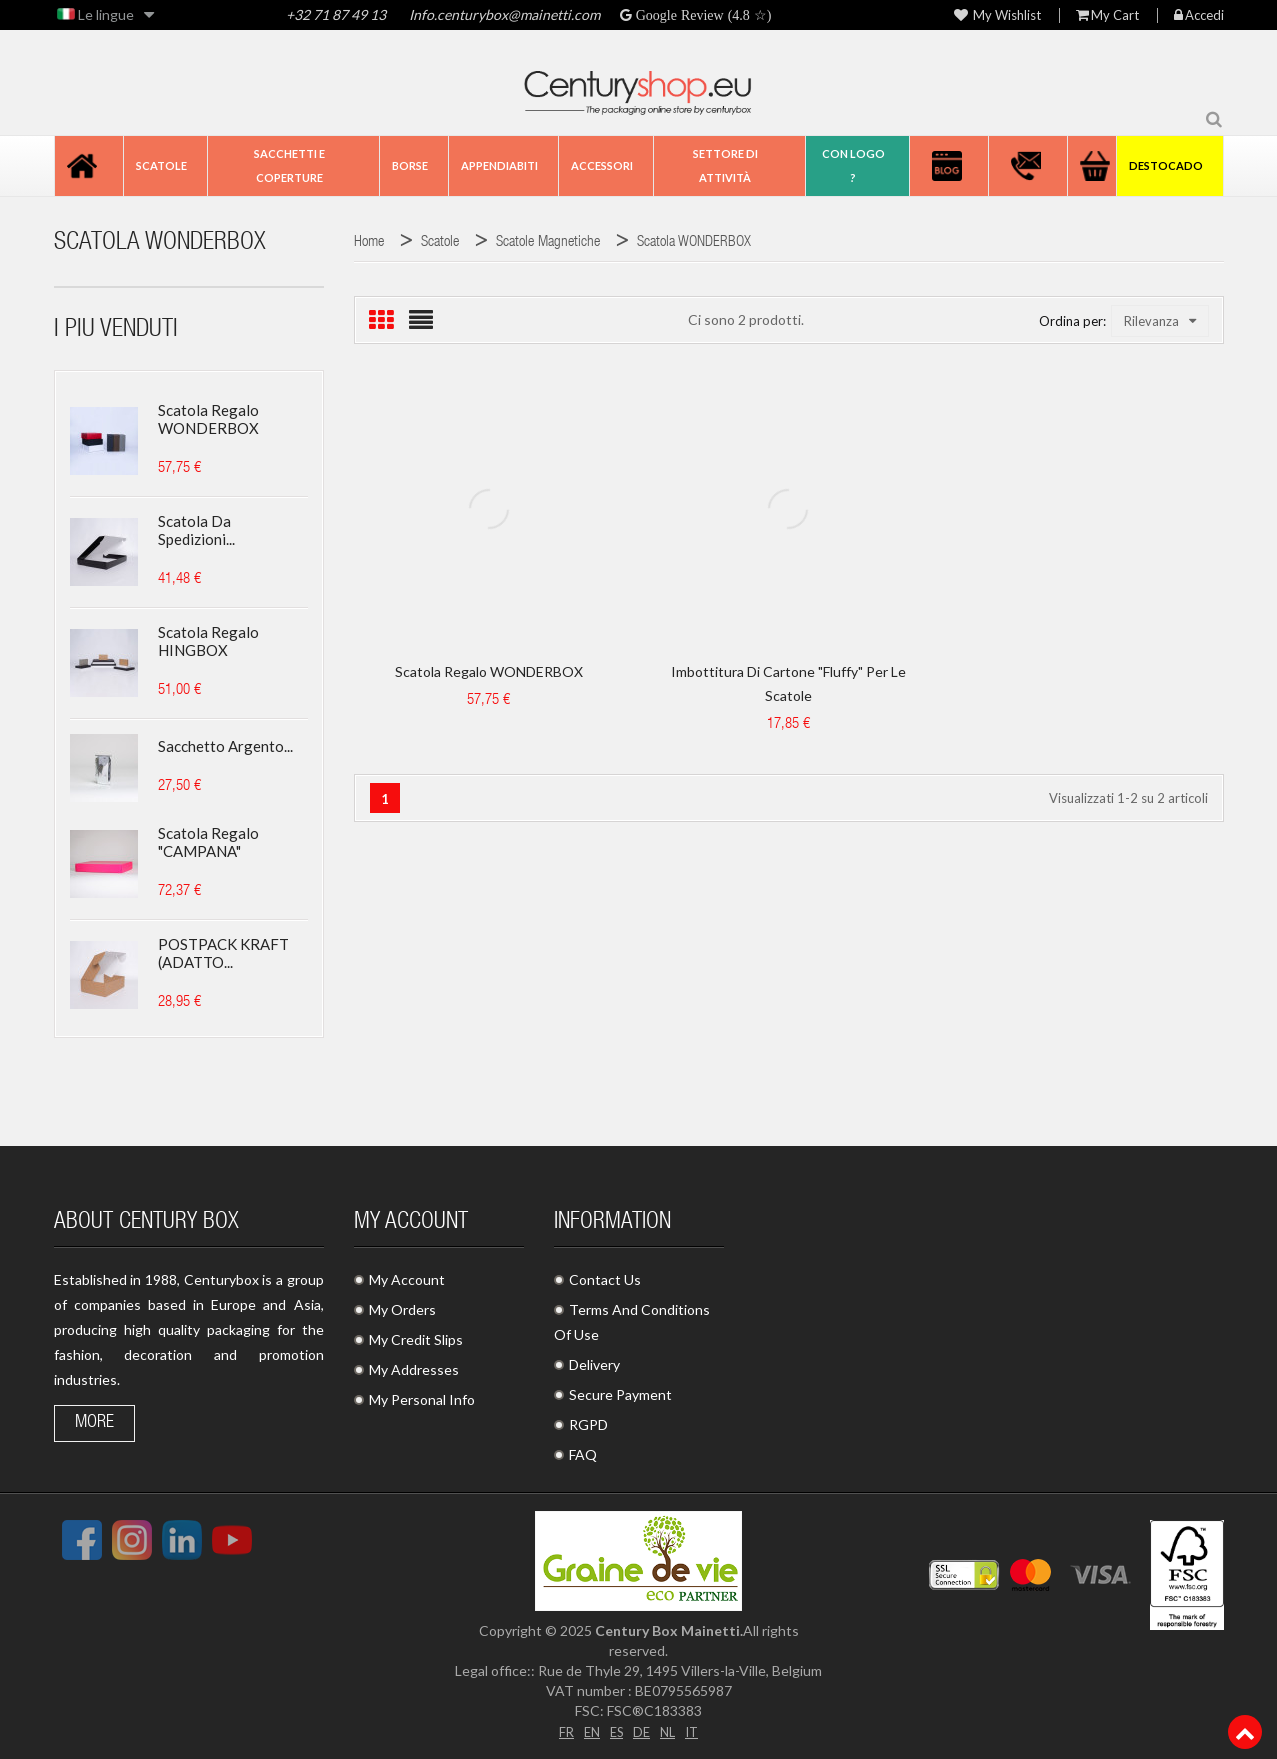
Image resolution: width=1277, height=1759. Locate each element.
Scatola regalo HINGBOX (208, 641)
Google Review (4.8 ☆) (702, 15)
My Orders (402, 1309)
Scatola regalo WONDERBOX (208, 419)
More (94, 1423)
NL (670, 1730)
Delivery (594, 1364)
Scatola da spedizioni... (196, 530)
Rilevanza (1160, 321)
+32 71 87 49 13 (336, 14)
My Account (407, 1279)
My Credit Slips (416, 1339)
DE (643, 1730)
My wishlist (997, 15)
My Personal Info (422, 1399)
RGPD (588, 1424)
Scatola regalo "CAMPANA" (208, 842)
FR (562, 1730)
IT (696, 1730)
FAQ (583, 1454)
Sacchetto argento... (225, 746)
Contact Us (605, 1279)
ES (616, 1730)
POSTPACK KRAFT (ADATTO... (223, 953)
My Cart (1107, 15)
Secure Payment (620, 1394)
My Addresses (414, 1369)
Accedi (1199, 15)
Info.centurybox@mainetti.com (504, 14)
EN (589, 1730)
